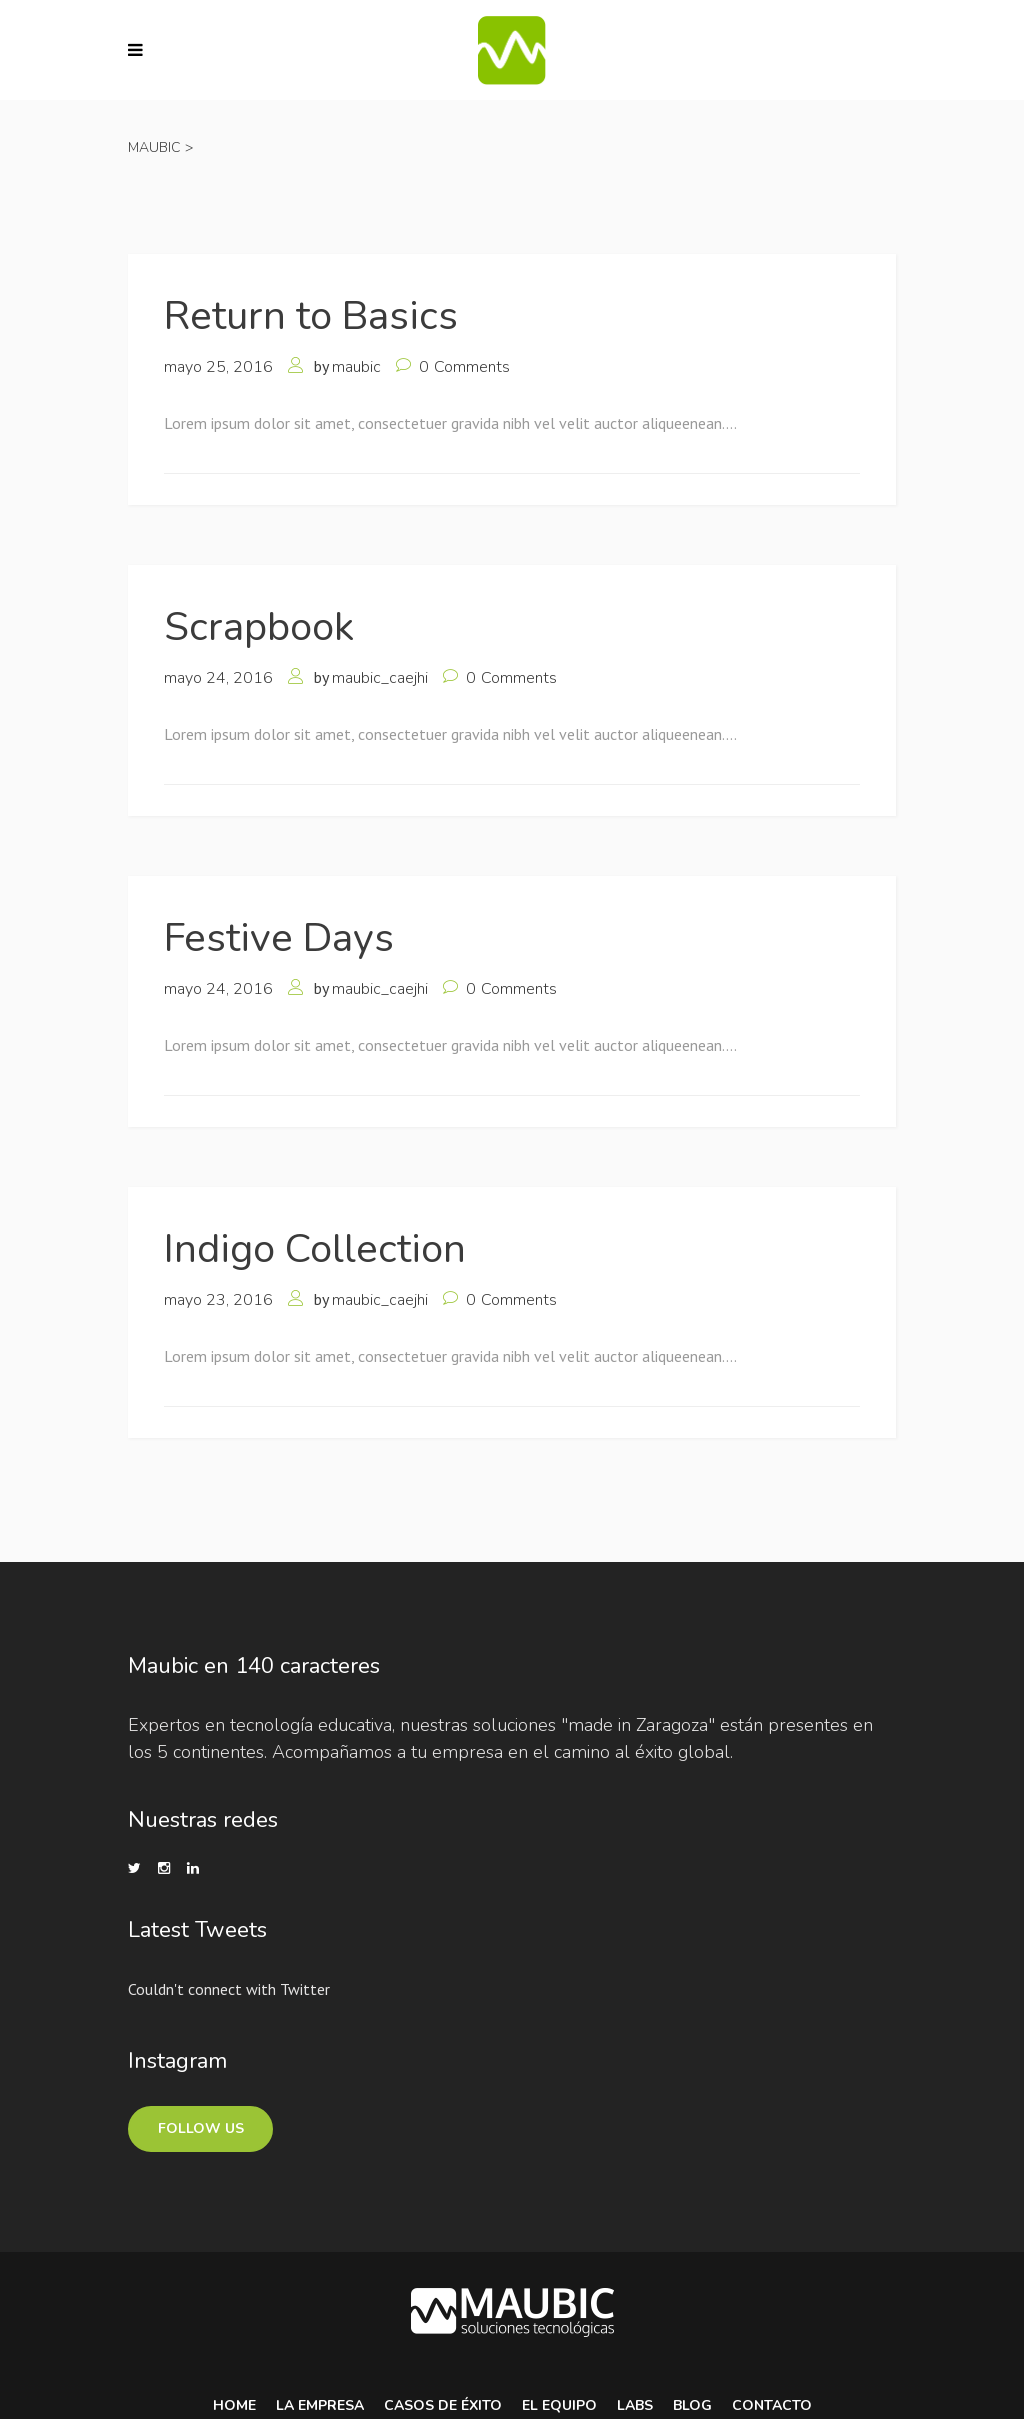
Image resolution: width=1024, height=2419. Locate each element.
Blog (692, 2405)
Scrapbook (259, 627)
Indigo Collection (315, 1249)
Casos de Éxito (443, 2405)
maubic (356, 367)
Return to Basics (311, 316)
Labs (635, 2405)
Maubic (154, 147)
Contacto (772, 2405)
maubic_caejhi (380, 678)
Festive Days (279, 938)
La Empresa (320, 2405)
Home (234, 2405)
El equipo (559, 2405)
